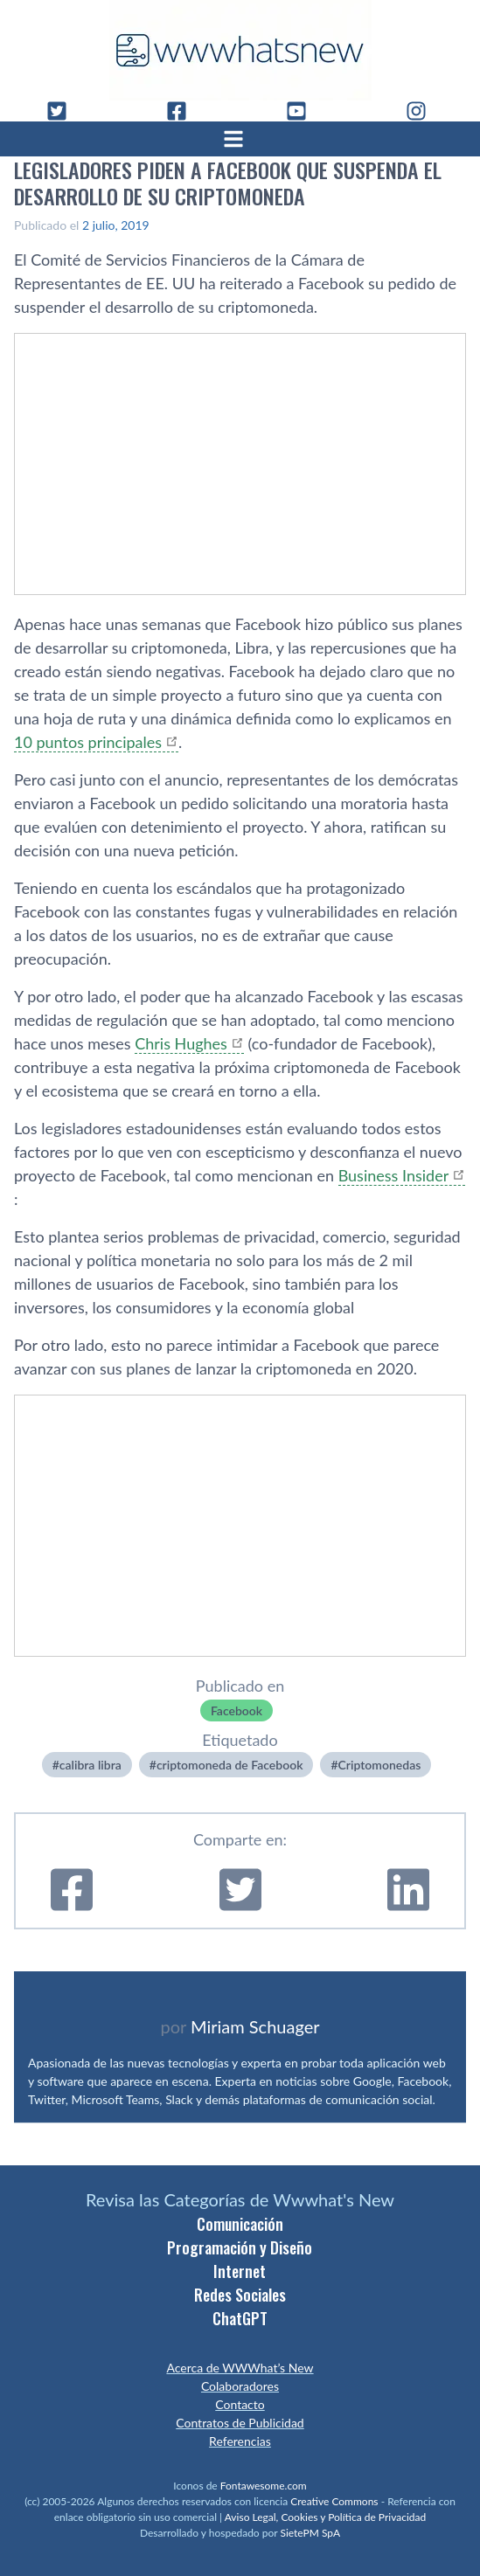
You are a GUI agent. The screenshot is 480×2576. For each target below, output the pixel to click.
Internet (239, 2271)
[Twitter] (63, 110)
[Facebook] (183, 110)
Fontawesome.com (263, 2485)
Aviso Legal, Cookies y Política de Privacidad (326, 2517)
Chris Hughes (181, 1043)
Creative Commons (334, 2501)
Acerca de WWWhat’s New (239, 2367)
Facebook (236, 1710)
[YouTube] (303, 110)
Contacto (239, 2404)
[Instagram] (423, 110)
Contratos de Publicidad (239, 2422)
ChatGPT (240, 2318)
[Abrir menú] (240, 138)
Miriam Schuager (255, 2026)
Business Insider (393, 1175)
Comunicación (240, 2223)
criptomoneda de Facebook (230, 1764)
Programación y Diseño (239, 2247)
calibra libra (90, 1764)
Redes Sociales (240, 2294)
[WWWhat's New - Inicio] (240, 50)
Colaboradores (240, 2386)
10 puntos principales (88, 741)
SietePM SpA (310, 2532)
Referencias (240, 2441)
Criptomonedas (379, 1764)
